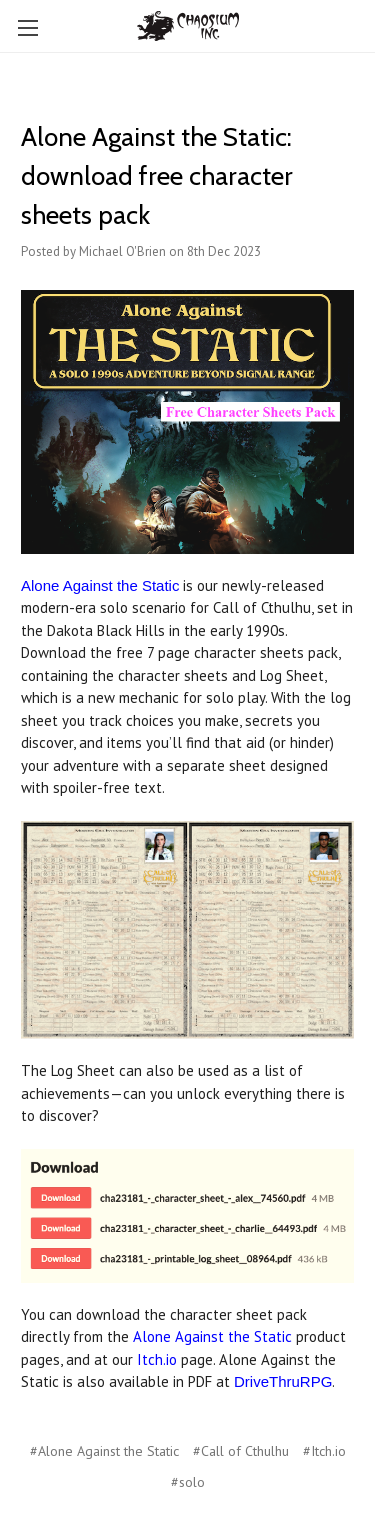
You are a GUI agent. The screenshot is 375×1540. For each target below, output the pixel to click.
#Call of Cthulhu (241, 1451)
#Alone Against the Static (104, 1451)
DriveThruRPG (283, 1381)
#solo (188, 1482)
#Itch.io (324, 1451)
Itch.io (157, 1359)
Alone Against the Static (100, 585)
